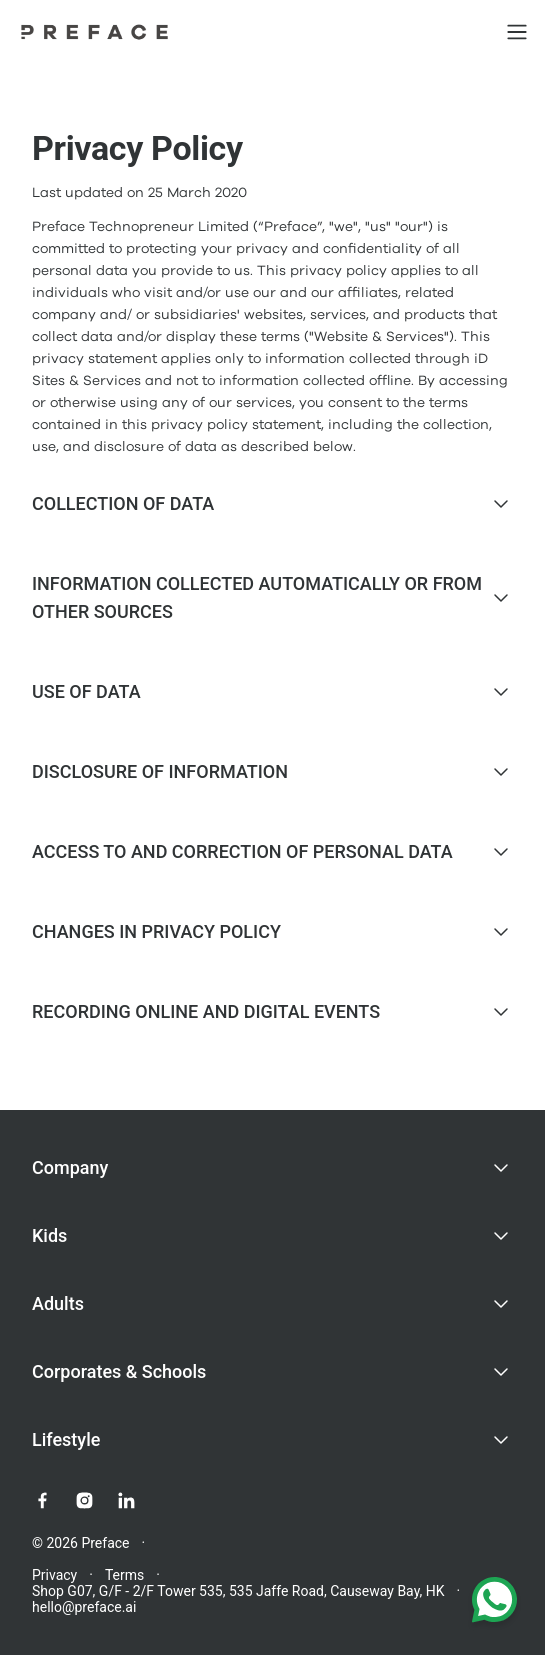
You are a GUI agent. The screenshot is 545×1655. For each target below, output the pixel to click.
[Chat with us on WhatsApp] (494, 1604)
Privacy (54, 1575)
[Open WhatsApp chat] (494, 1604)
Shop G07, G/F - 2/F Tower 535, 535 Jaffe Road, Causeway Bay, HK (238, 1591)
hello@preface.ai (84, 1607)
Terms (124, 1575)
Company (70, 1167)
